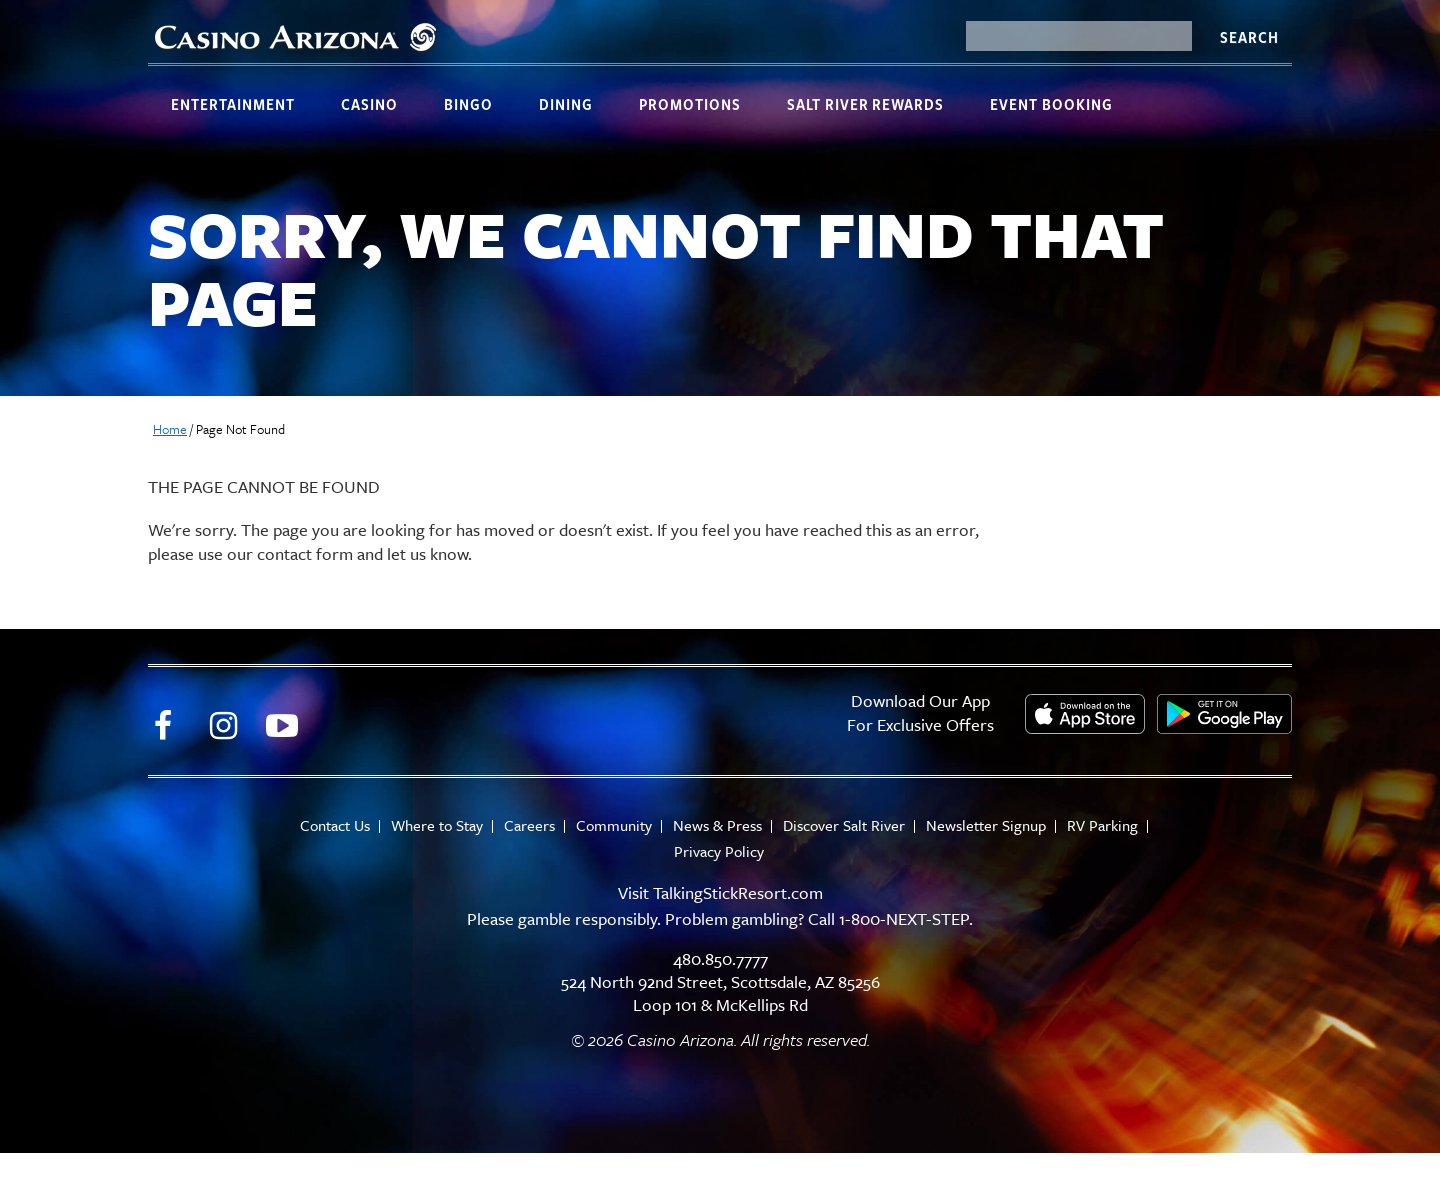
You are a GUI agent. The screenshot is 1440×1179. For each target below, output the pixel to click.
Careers (529, 825)
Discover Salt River (844, 825)
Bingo (468, 104)
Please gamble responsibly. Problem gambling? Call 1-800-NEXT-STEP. (720, 918)
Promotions (690, 104)
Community (614, 825)
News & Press (717, 825)
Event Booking (1051, 104)
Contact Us (335, 825)
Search (1249, 37)
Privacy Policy (719, 851)
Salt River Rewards (865, 104)
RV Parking (1102, 825)
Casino (369, 104)
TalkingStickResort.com (738, 892)
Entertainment (233, 104)
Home (170, 429)
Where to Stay (437, 825)
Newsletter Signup (986, 825)
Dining (566, 104)
